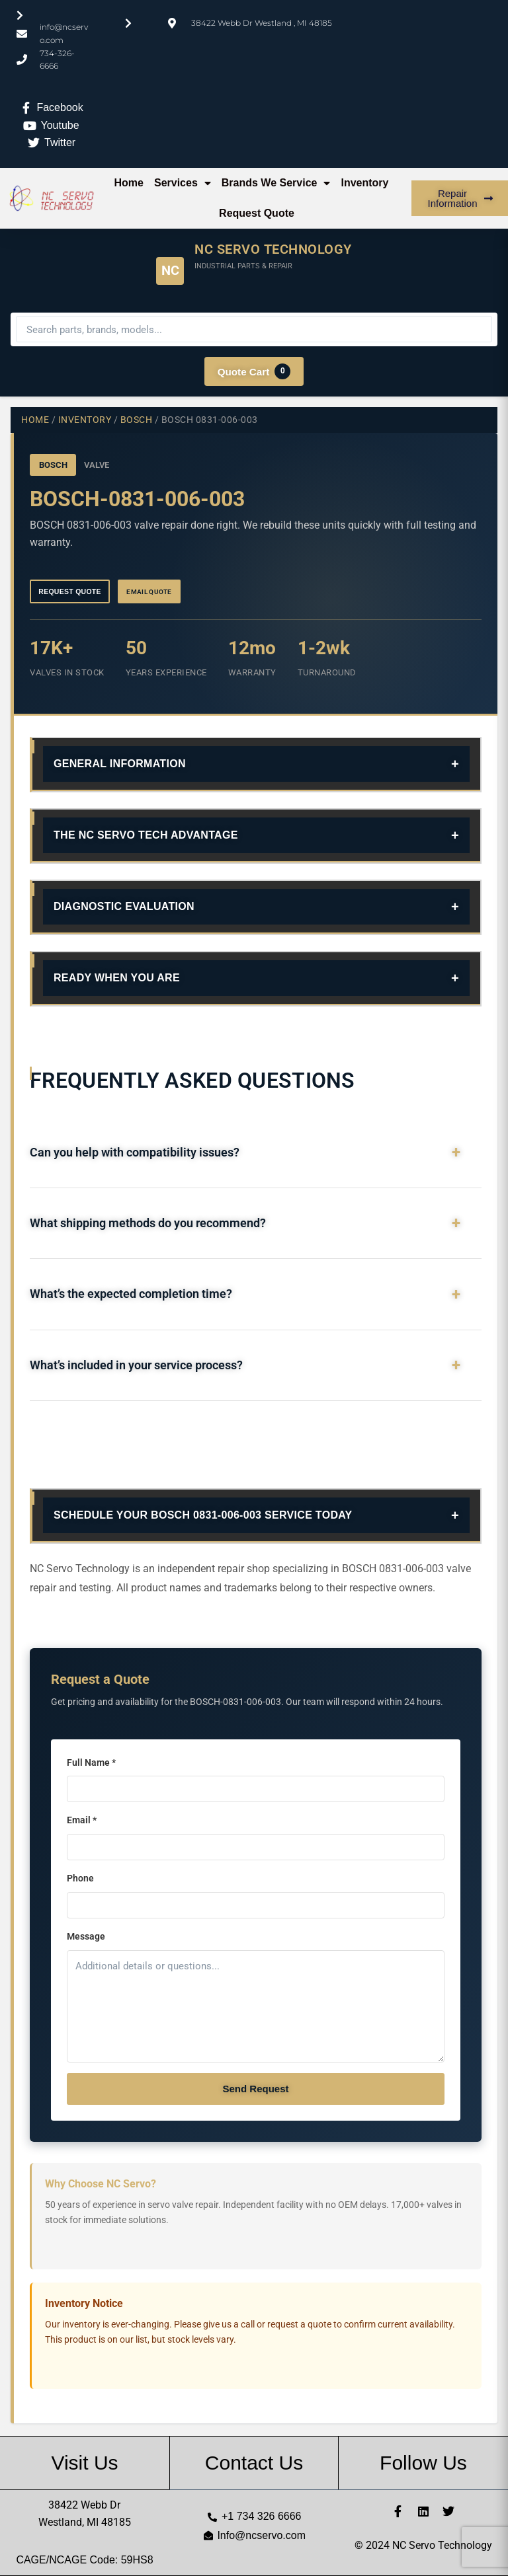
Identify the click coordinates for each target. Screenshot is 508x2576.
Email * (82, 1822)
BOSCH (136, 419)
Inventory (364, 182)
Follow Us (423, 2463)
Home (129, 182)
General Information (120, 765)
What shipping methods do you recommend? (148, 1225)
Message (86, 1938)
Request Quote (256, 213)
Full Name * (91, 1764)
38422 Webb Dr (84, 2505)
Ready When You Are (117, 979)
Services (182, 183)
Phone (80, 1880)
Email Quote (158, 591)
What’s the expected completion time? (131, 1296)
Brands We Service (276, 183)
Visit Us (84, 2463)
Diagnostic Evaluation (124, 907)
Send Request (255, 2090)
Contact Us (254, 2463)
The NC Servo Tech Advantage (146, 836)
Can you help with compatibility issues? (134, 1153)
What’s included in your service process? (136, 1367)
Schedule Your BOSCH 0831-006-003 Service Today (203, 1517)
